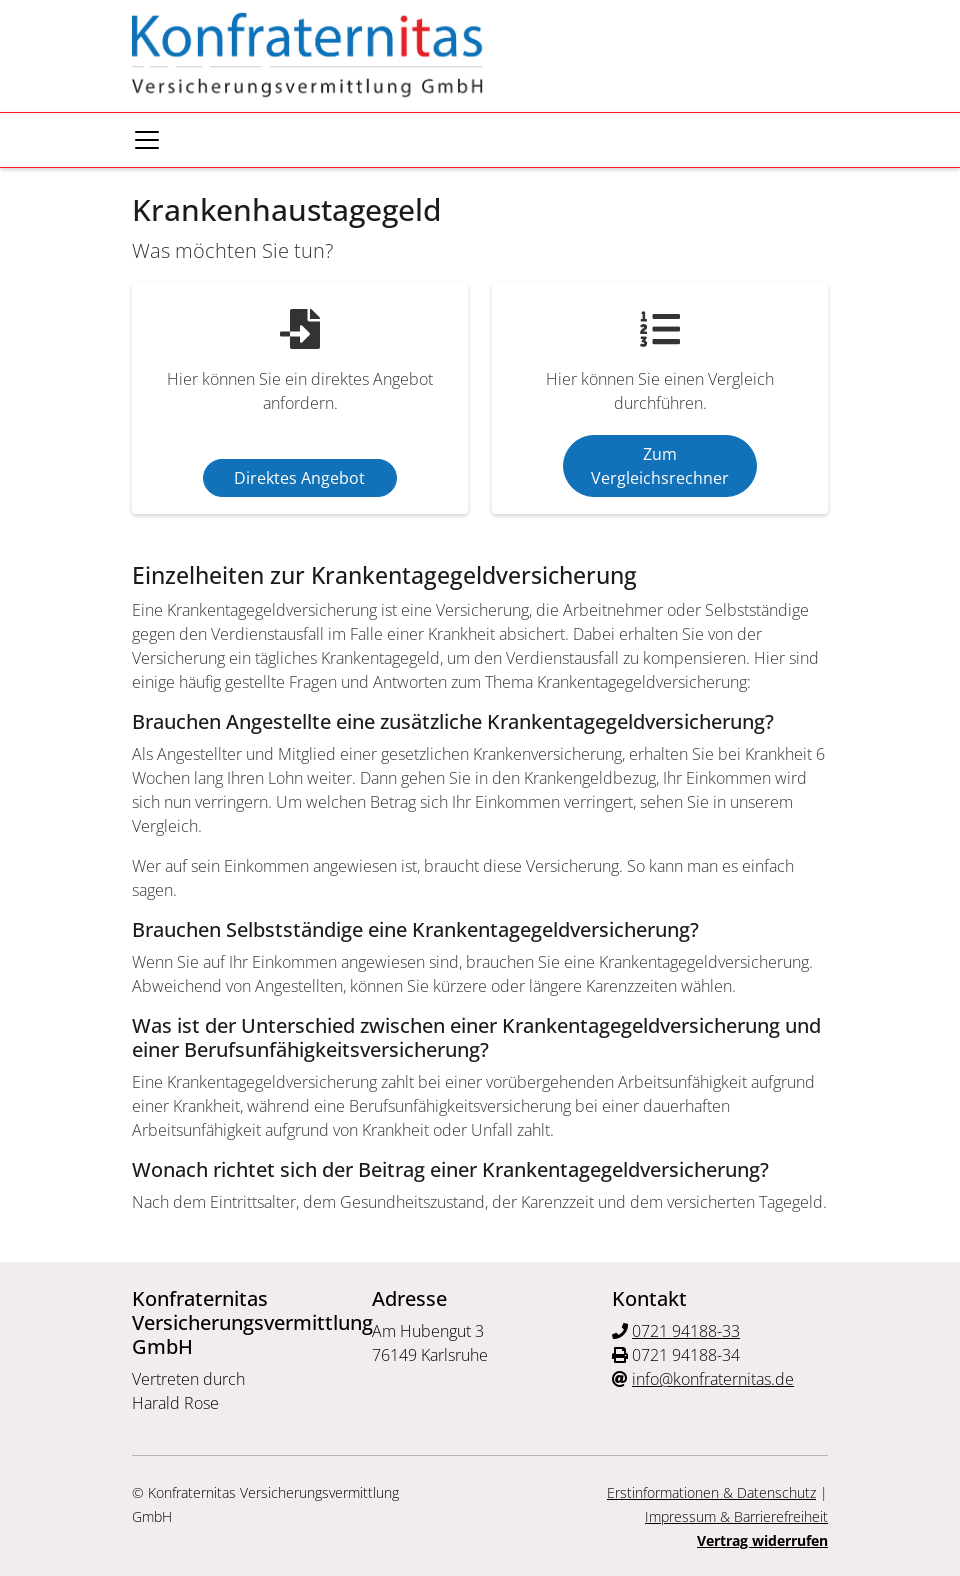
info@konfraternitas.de (713, 1379)
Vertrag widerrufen (762, 1540)
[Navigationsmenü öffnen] (147, 140)
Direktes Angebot (299, 478)
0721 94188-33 (686, 1331)
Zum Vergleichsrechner (660, 466)
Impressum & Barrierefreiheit (736, 1516)
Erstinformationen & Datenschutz (711, 1492)
